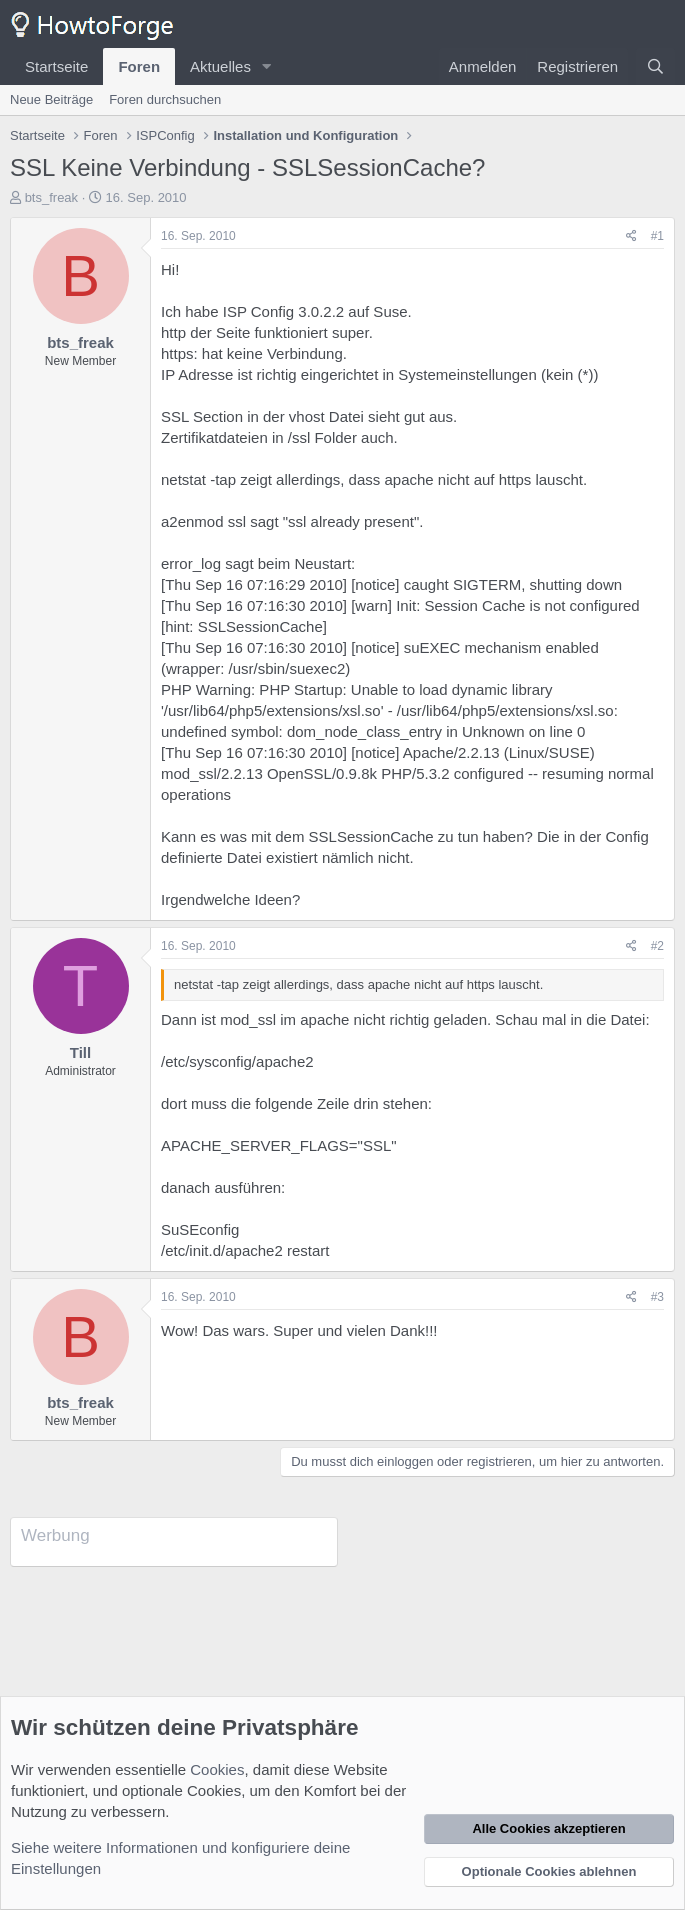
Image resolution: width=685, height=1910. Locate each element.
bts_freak (51, 197)
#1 (657, 236)
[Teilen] (631, 236)
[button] (267, 66)
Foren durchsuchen (165, 99)
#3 (657, 1297)
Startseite (56, 66)
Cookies (217, 1769)
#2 (657, 946)
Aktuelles (220, 66)
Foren (139, 66)
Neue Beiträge (51, 99)
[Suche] (655, 66)
